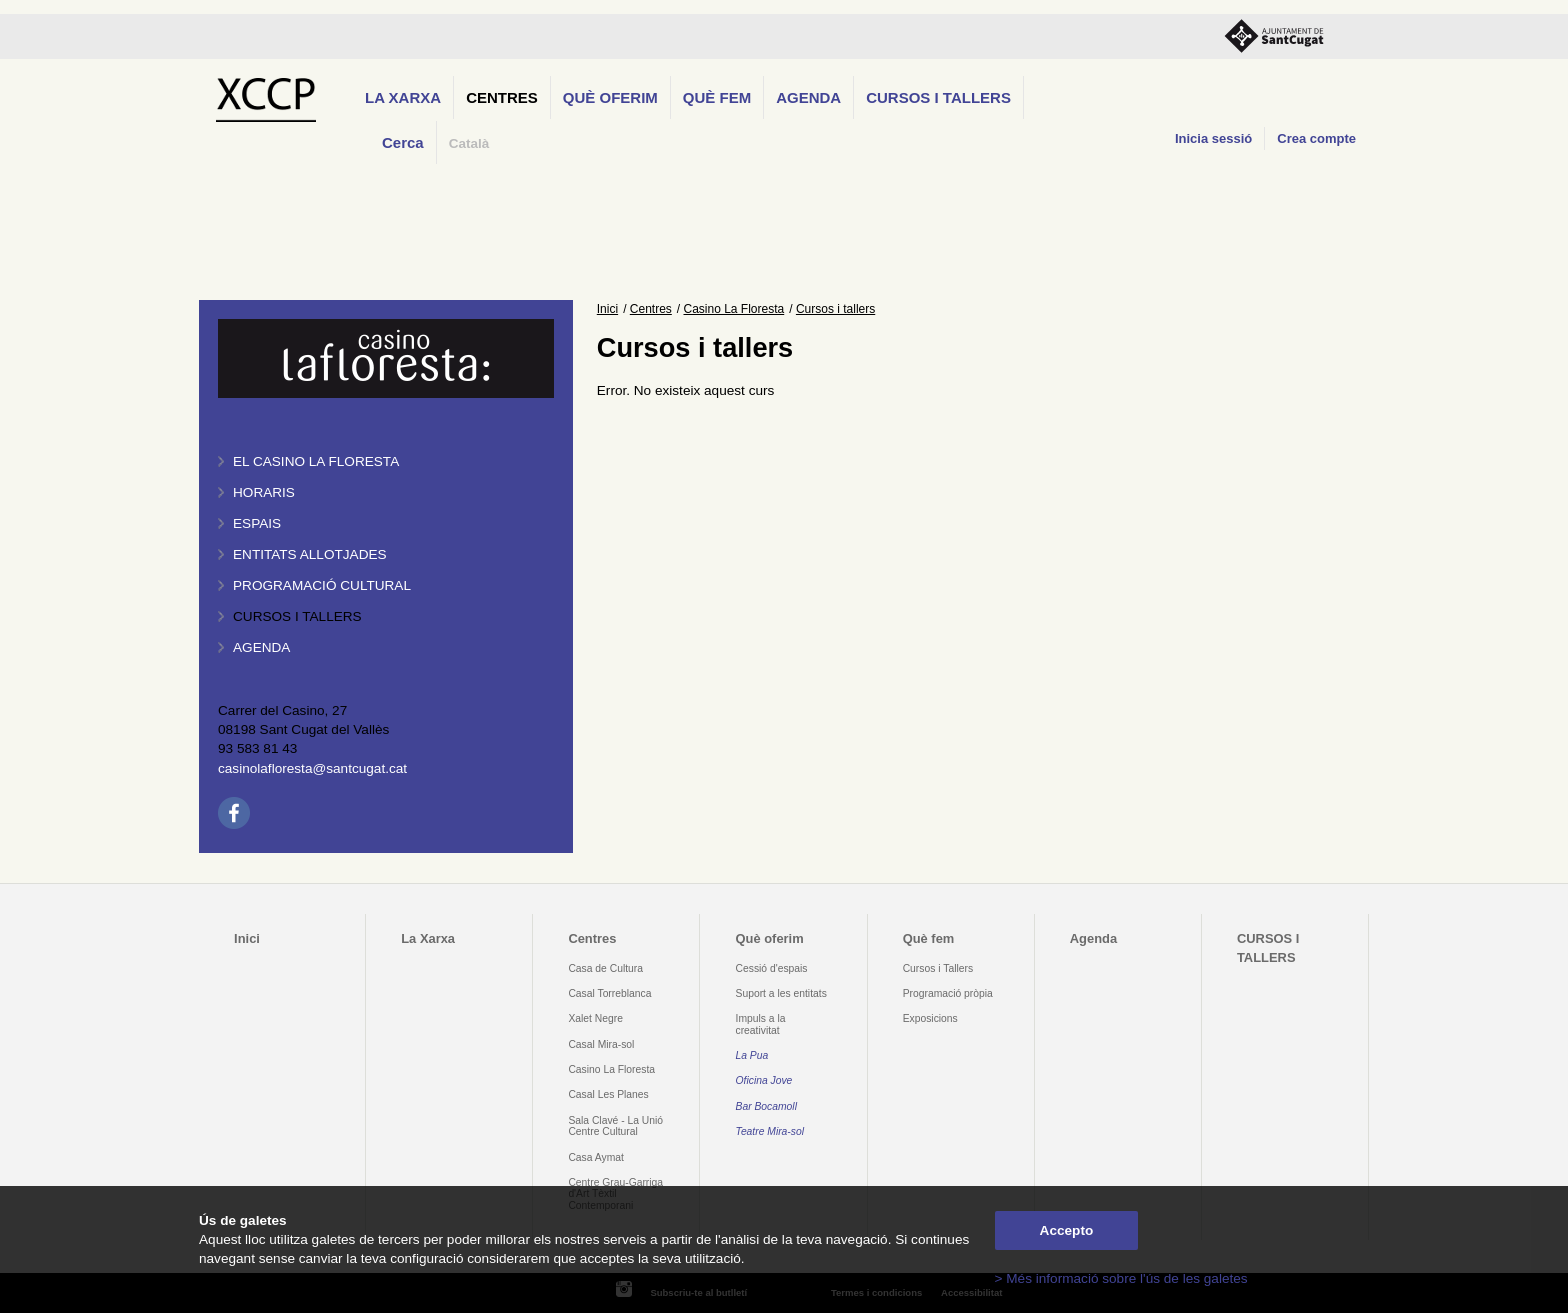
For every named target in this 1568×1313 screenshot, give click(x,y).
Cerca (403, 142)
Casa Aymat (596, 1157)
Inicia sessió (1213, 138)
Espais (257, 523)
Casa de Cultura (605, 968)
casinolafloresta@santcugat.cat (312, 768)
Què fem (717, 97)
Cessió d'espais (772, 968)
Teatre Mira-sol (770, 1131)
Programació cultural (322, 585)
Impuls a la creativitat (761, 1024)
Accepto (1067, 1230)
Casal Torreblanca (609, 993)
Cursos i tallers (297, 616)
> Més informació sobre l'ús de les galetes (1121, 1278)
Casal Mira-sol (601, 1044)
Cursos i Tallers (938, 968)
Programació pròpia (948, 993)
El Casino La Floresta (316, 461)
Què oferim (610, 97)
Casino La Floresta (734, 309)
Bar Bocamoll (766, 1106)
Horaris (264, 492)
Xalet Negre (595, 1018)
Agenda (808, 97)
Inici (607, 309)
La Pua (752, 1055)
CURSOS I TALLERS (938, 97)
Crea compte (1316, 138)
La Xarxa (403, 97)
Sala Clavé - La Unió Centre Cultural (615, 1126)
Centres (502, 97)
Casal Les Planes (608, 1094)
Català (469, 143)
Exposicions (930, 1018)
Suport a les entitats (781, 993)
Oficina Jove (764, 1080)
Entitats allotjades (310, 554)
